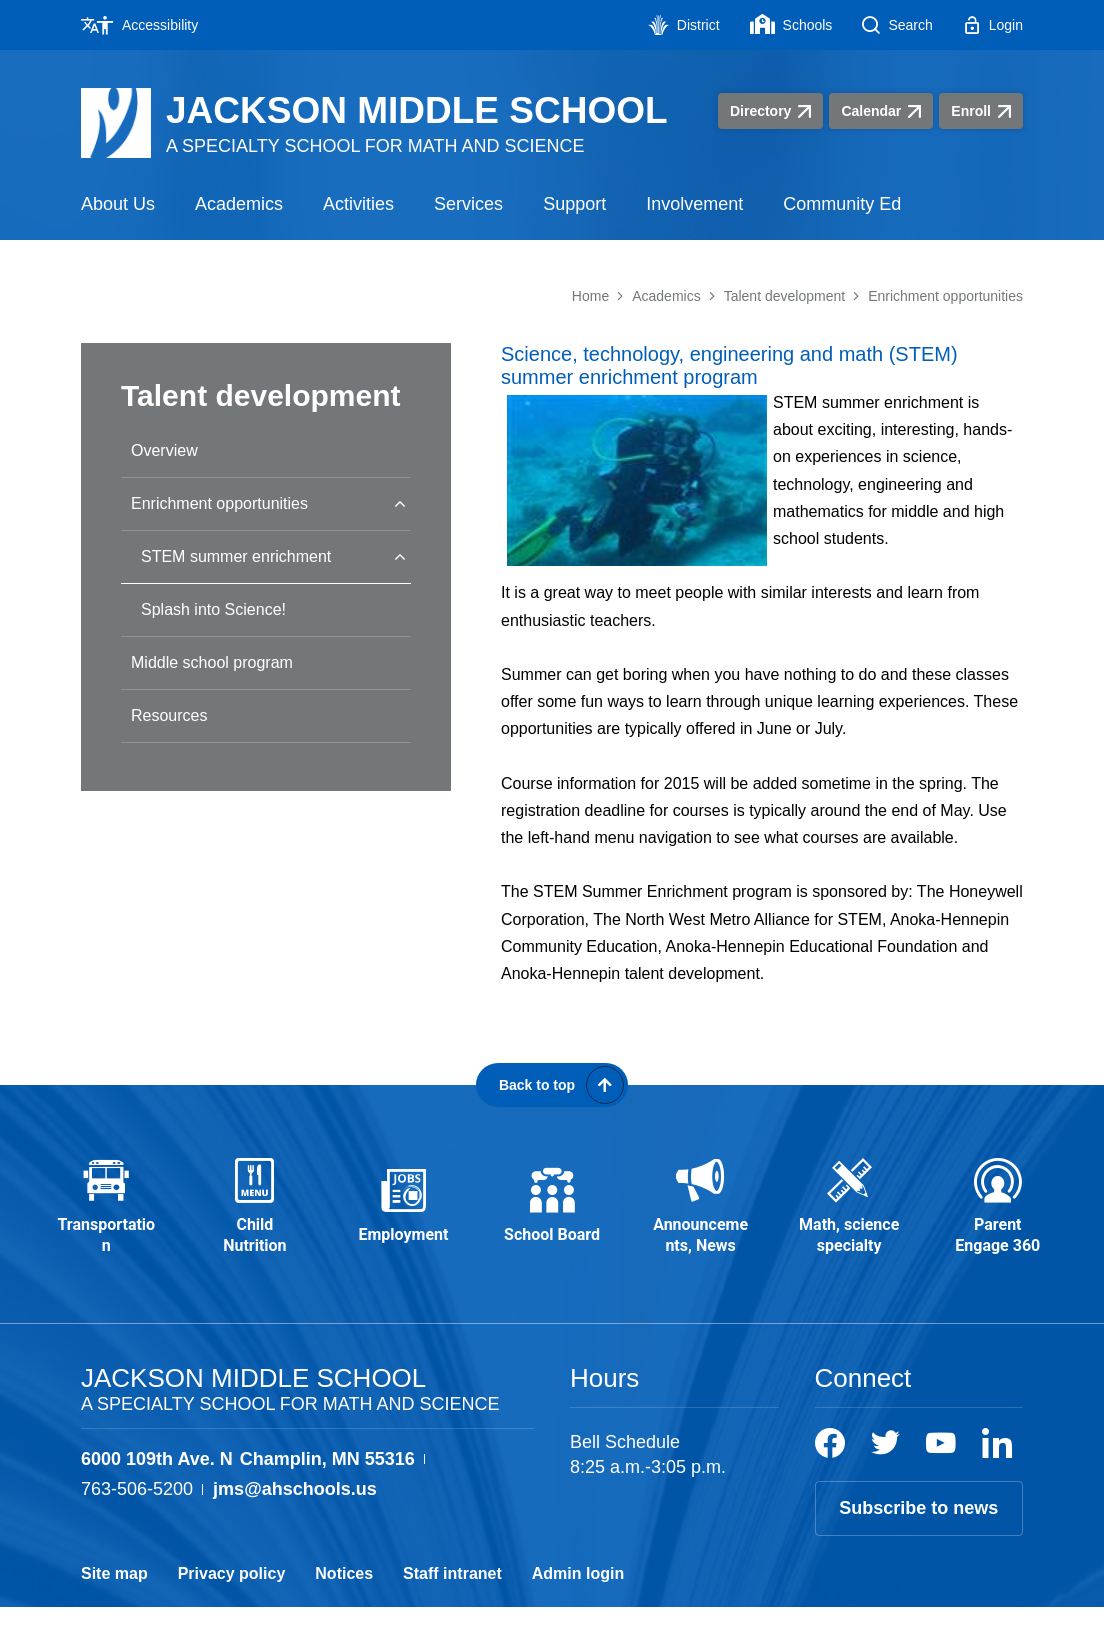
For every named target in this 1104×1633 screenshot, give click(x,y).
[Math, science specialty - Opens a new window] (849, 1220)
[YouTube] (941, 1469)
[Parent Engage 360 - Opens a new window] (997, 1220)
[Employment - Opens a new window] (403, 1221)
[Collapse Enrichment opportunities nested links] (400, 503)
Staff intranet (452, 1599)
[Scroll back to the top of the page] (552, 1085)
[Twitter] (885, 1469)
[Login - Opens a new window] (993, 25)
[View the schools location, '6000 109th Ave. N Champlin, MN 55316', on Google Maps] (248, 1485)
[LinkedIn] (997, 1469)
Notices (344, 1599)
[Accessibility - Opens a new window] (147, 25)
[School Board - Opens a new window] (552, 1221)
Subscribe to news (918, 1534)
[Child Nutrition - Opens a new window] (255, 1220)
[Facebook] (830, 1469)
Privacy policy (232, 1599)
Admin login (578, 1599)
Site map (114, 1599)
